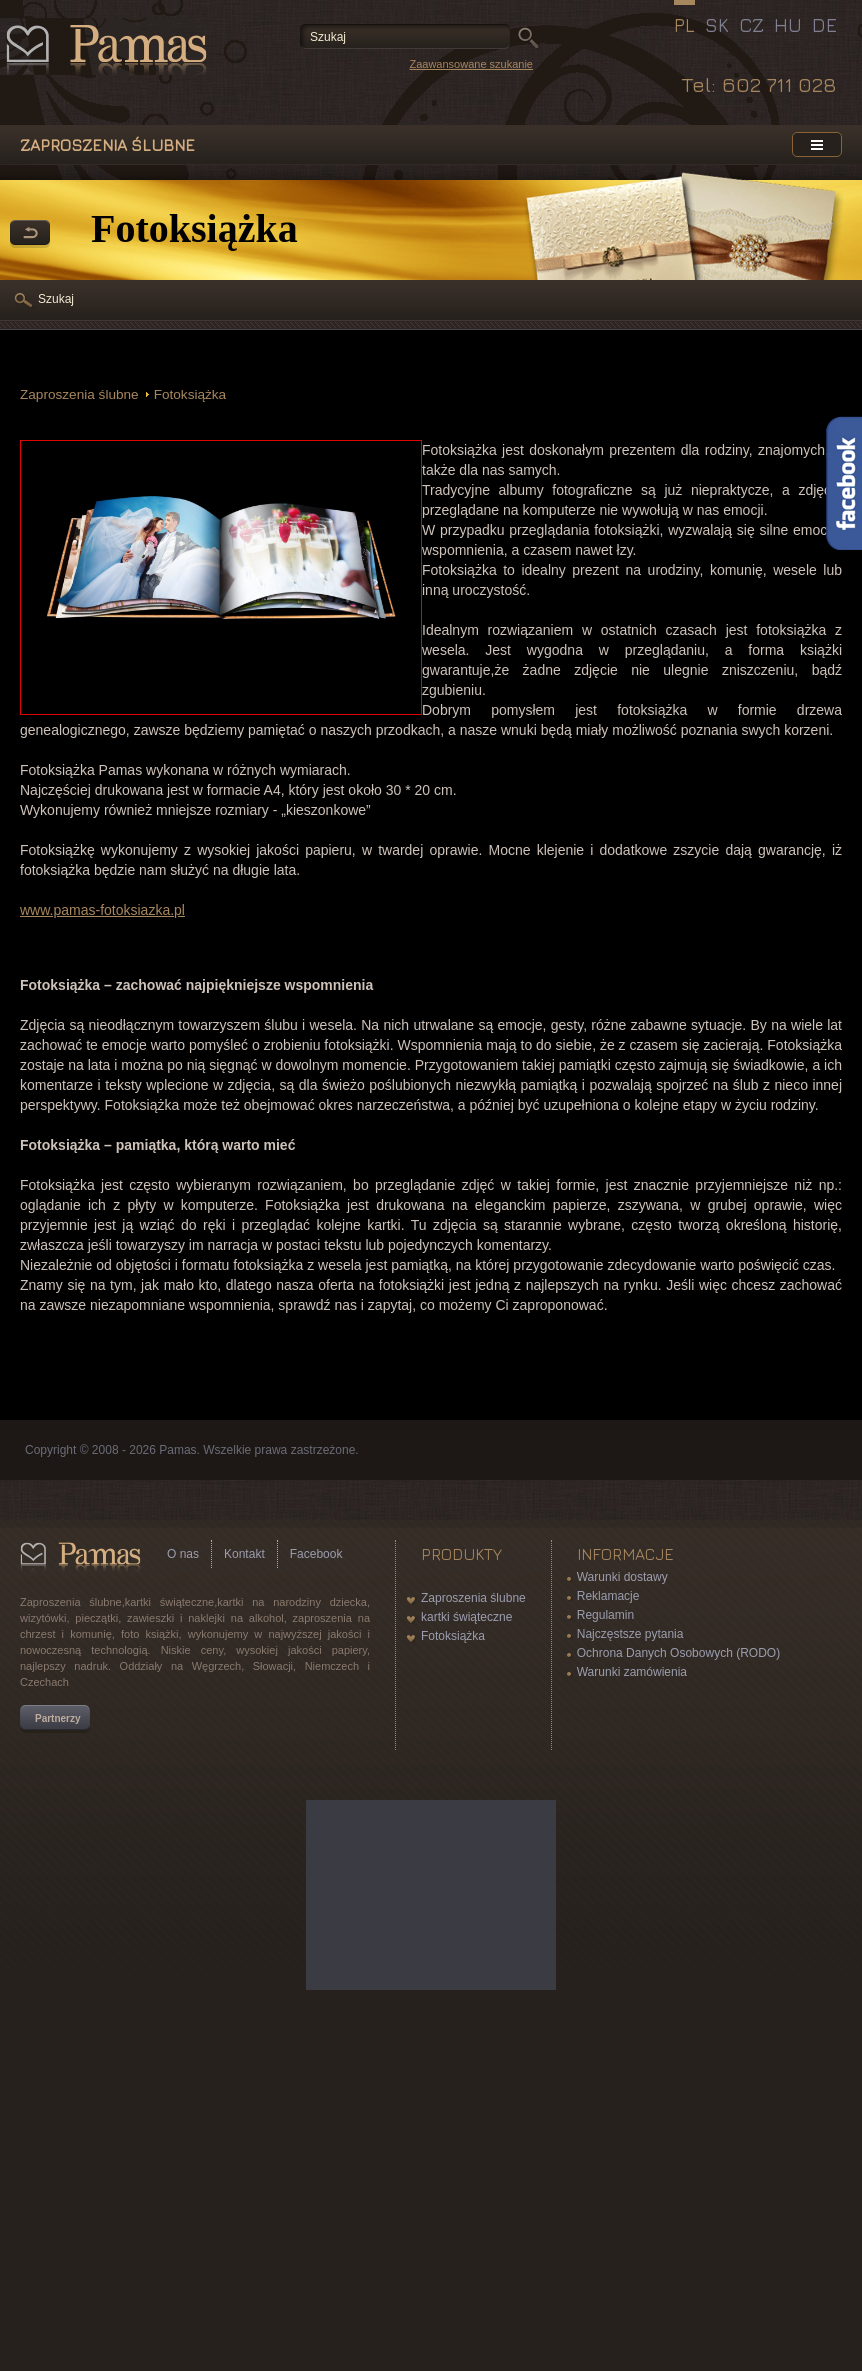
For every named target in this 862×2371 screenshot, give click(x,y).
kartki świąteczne (466, 1617)
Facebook (316, 1554)
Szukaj (56, 299)
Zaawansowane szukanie (471, 64)
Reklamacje (608, 1596)
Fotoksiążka (190, 394)
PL (684, 25)
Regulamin (605, 1615)
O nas (183, 1554)
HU (788, 25)
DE (824, 25)
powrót (30, 234)
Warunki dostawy (622, 1577)
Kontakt (244, 1554)
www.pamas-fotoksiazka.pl (102, 910)
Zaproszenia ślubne (79, 394)
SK (717, 25)
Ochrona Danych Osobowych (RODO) (678, 1653)
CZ (751, 25)
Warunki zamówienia (632, 1672)
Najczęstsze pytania (630, 1634)
